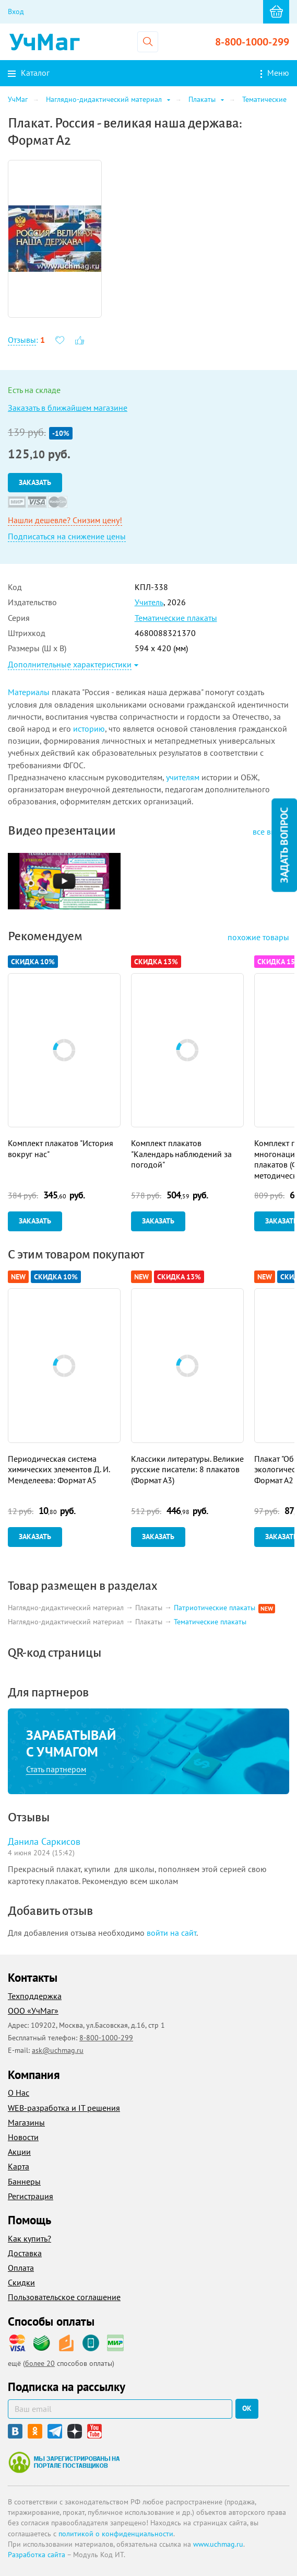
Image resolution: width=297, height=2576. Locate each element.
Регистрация (30, 2196)
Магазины (26, 2122)
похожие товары (258, 937)
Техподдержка (35, 1996)
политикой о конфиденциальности (115, 2533)
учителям (182, 777)
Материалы (29, 692)
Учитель (149, 602)
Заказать (35, 482)
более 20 (40, 2363)
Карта (18, 2166)
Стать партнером (56, 1769)
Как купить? (29, 2238)
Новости (23, 2137)
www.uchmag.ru (218, 2544)
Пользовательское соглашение (64, 2297)
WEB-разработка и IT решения (64, 2108)
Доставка (25, 2253)
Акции (19, 2151)
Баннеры (24, 2181)
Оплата (21, 2267)
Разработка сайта (36, 2554)
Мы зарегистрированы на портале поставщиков (64, 2462)
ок (247, 2408)
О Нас (18, 2092)
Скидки (21, 2282)
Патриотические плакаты (215, 1607)
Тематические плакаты (176, 618)
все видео (271, 831)
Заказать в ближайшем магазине (67, 407)
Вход (16, 11)
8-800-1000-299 (252, 42)
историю (89, 728)
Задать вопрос (284, 845)
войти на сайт (171, 1932)
